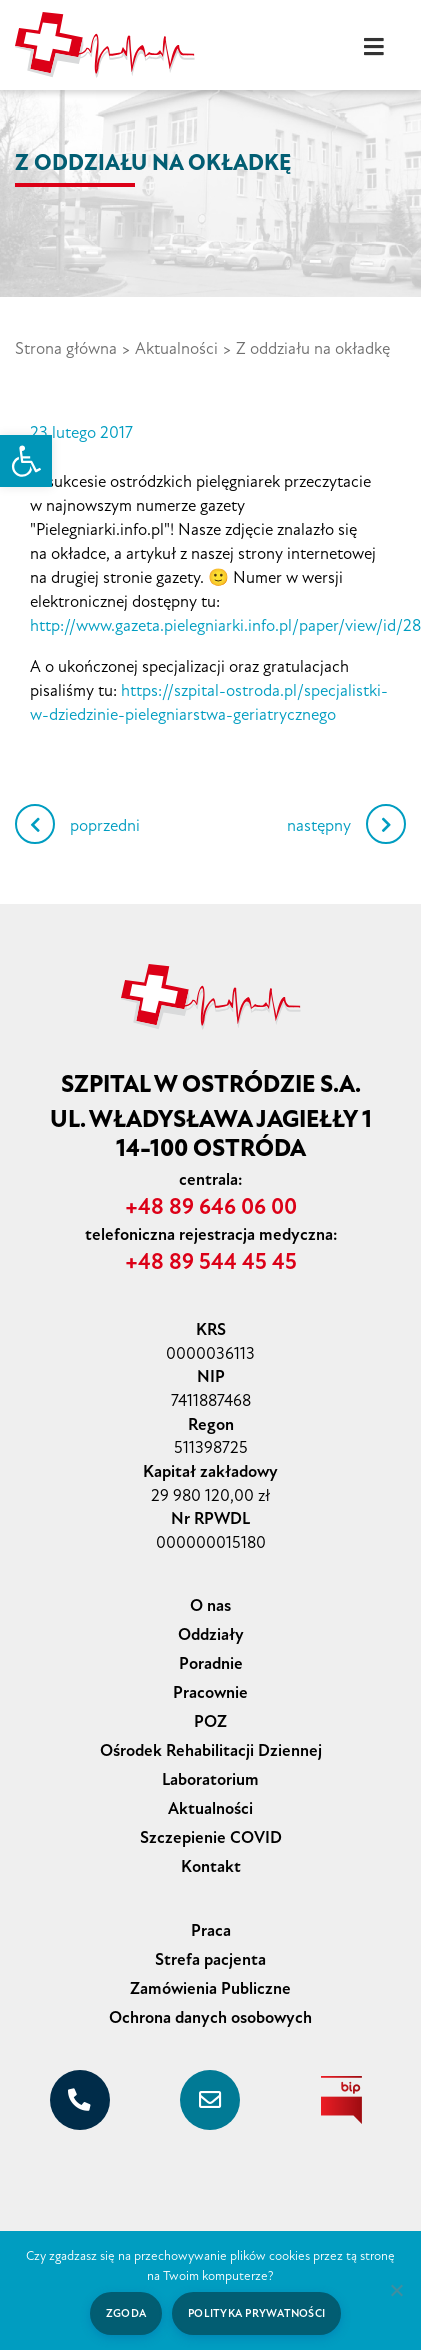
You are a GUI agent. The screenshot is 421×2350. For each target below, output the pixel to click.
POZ (210, 1721)
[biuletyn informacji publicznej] (341, 2100)
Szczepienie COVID (211, 1837)
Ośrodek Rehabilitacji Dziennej (211, 1750)
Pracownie (210, 1692)
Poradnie (211, 1663)
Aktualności (176, 348)
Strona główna (66, 348)
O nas (210, 1605)
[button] (26, 461)
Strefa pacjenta (210, 1959)
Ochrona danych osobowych (210, 2017)
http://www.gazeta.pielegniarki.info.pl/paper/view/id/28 (225, 625)
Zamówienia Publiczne (210, 1988)
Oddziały (211, 1634)
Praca (211, 1930)
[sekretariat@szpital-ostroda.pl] (210, 2100)
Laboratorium (210, 1779)
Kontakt (211, 1866)
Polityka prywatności (256, 2313)
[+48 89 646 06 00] (80, 2100)
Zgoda (126, 2313)
